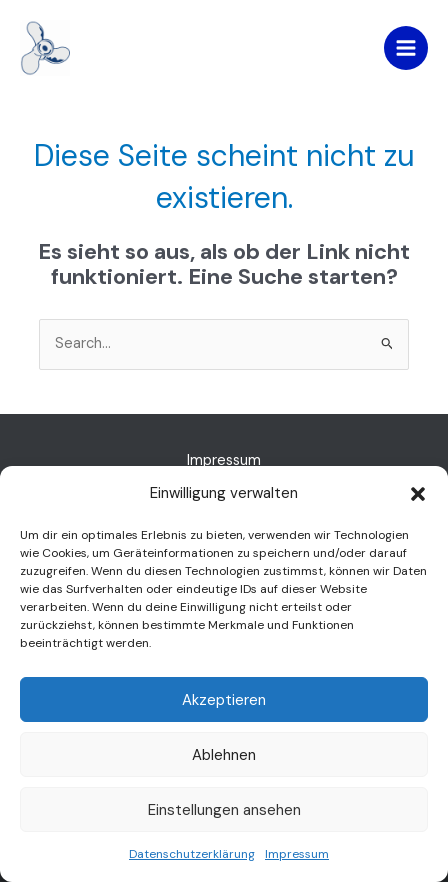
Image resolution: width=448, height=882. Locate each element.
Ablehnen (224, 755)
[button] (418, 494)
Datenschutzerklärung (192, 854)
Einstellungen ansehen (224, 810)
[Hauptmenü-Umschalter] (406, 48)
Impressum (297, 854)
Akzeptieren (224, 700)
